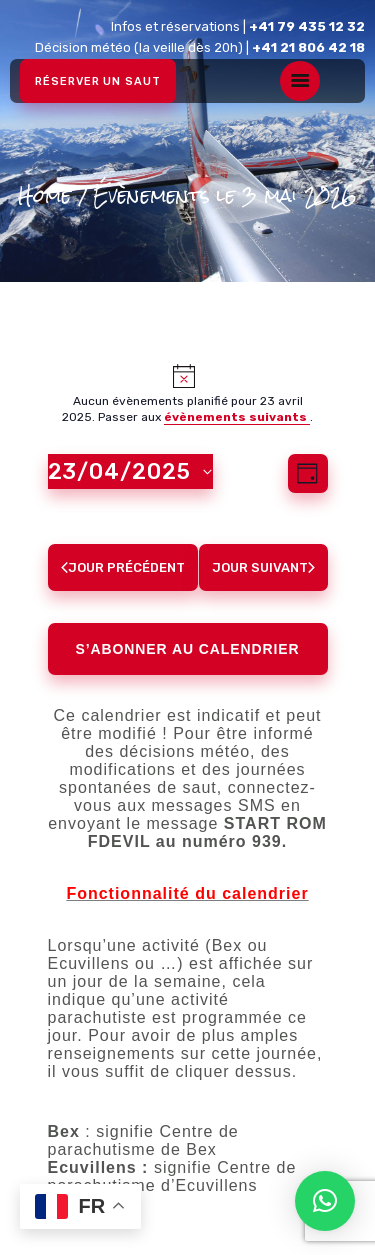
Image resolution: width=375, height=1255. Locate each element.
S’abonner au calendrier (188, 649)
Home (44, 196)
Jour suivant (263, 567)
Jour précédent (123, 567)
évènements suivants (237, 417)
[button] (325, 1201)
